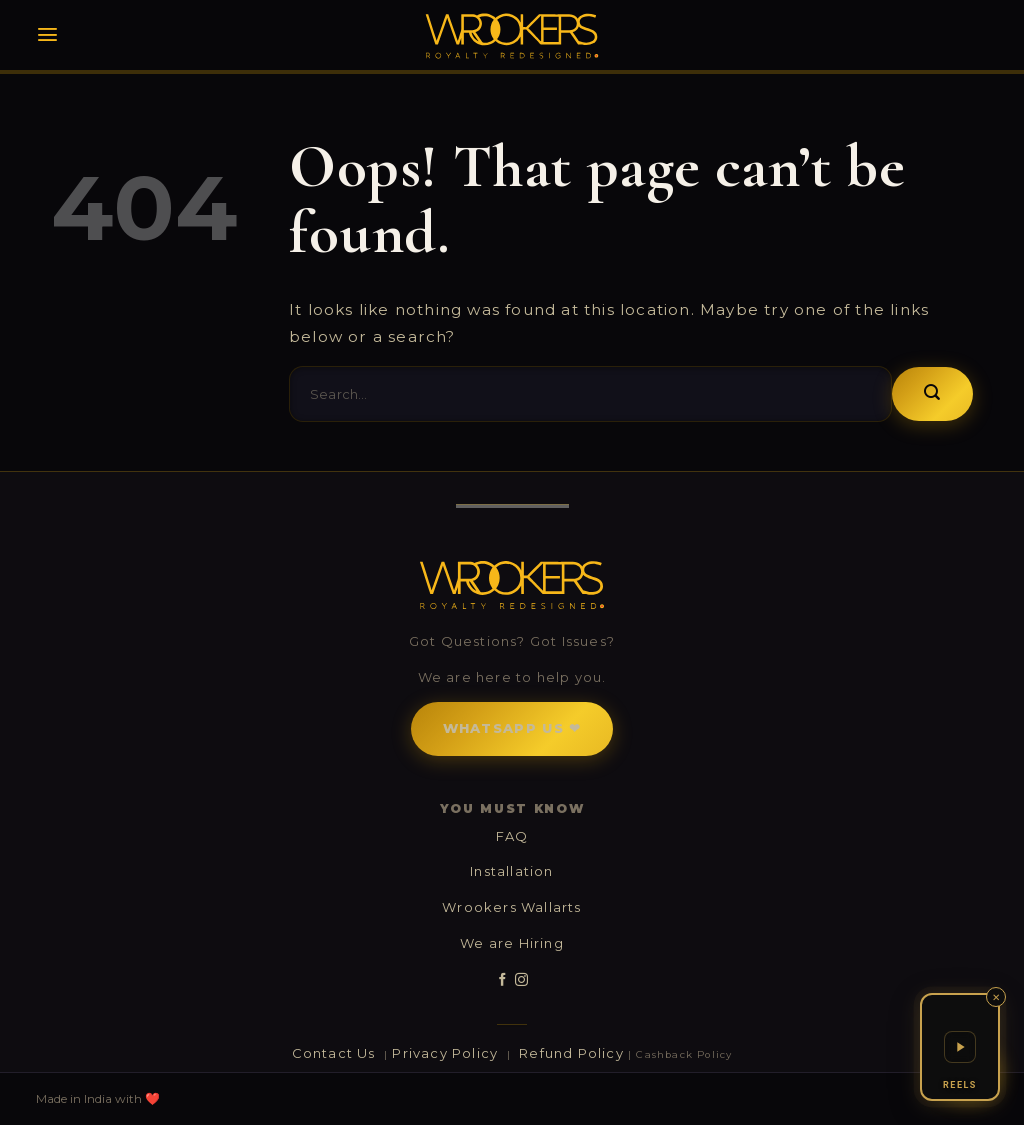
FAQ (512, 836)
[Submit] (932, 394)
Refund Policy (571, 1053)
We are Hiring (512, 943)
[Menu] (47, 34)
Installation (511, 871)
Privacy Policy (447, 1053)
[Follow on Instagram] (521, 980)
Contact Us (336, 1053)
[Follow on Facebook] (502, 980)
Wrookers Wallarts (511, 907)
